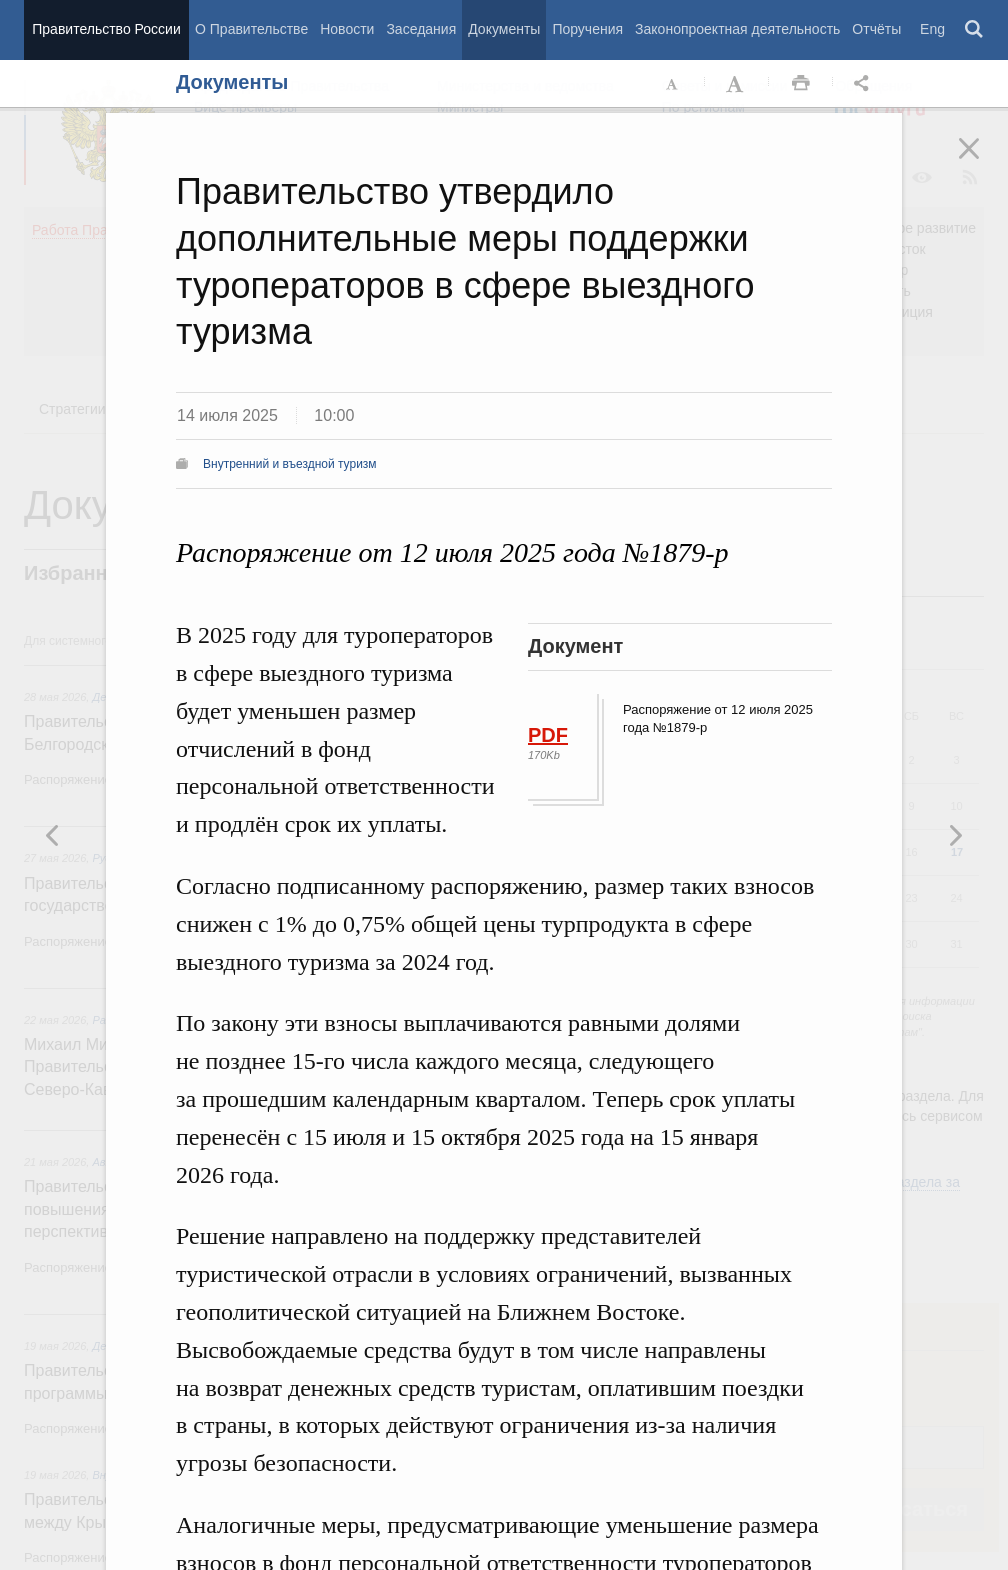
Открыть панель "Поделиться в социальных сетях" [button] (865, 84)
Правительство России (106, 29)
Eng (932, 29)
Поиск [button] (975, 30)
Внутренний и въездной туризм (290, 464)
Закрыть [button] (983, 162)
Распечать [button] (801, 84)
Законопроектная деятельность (737, 29)
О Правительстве (251, 29)
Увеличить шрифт (737, 84)
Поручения (587, 29)
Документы (504, 29)
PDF (548, 735)
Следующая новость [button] (53, 835)
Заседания (421, 29)
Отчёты (876, 29)
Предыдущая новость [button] (955, 835)
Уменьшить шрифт (673, 84)
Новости (347, 29)
